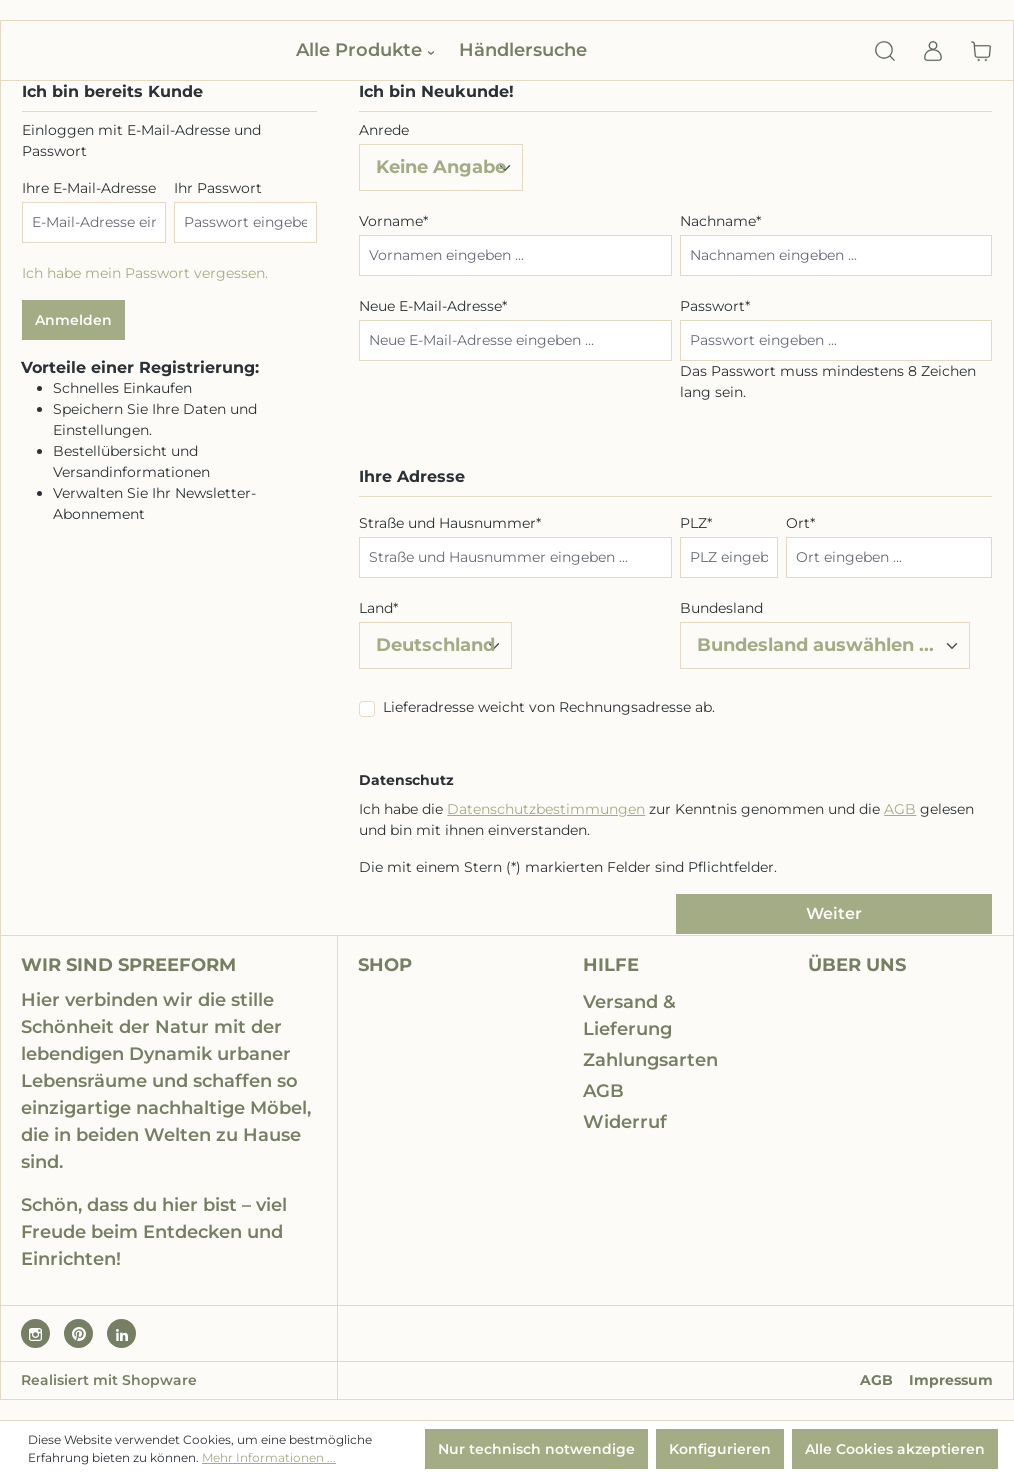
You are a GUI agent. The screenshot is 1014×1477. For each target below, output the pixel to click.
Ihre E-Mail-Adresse (89, 188)
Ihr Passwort (218, 188)
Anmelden (73, 320)
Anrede (384, 130)
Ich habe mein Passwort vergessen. (145, 273)
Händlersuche (523, 50)
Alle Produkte (365, 50)
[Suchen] (885, 51)
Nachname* (720, 221)
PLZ (696, 523)
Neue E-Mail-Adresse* (433, 306)
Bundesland (721, 608)
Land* (378, 608)
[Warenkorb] (975, 51)
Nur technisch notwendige (536, 1449)
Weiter (834, 913)
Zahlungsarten (650, 1060)
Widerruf (625, 1122)
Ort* (800, 523)
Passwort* (715, 306)
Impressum (951, 1380)
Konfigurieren (720, 1449)
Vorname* (393, 221)
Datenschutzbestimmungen (546, 809)
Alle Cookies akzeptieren (895, 1449)
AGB (900, 809)
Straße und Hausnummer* (450, 523)
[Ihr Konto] (933, 51)
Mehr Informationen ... (269, 1457)
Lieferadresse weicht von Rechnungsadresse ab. (549, 707)
